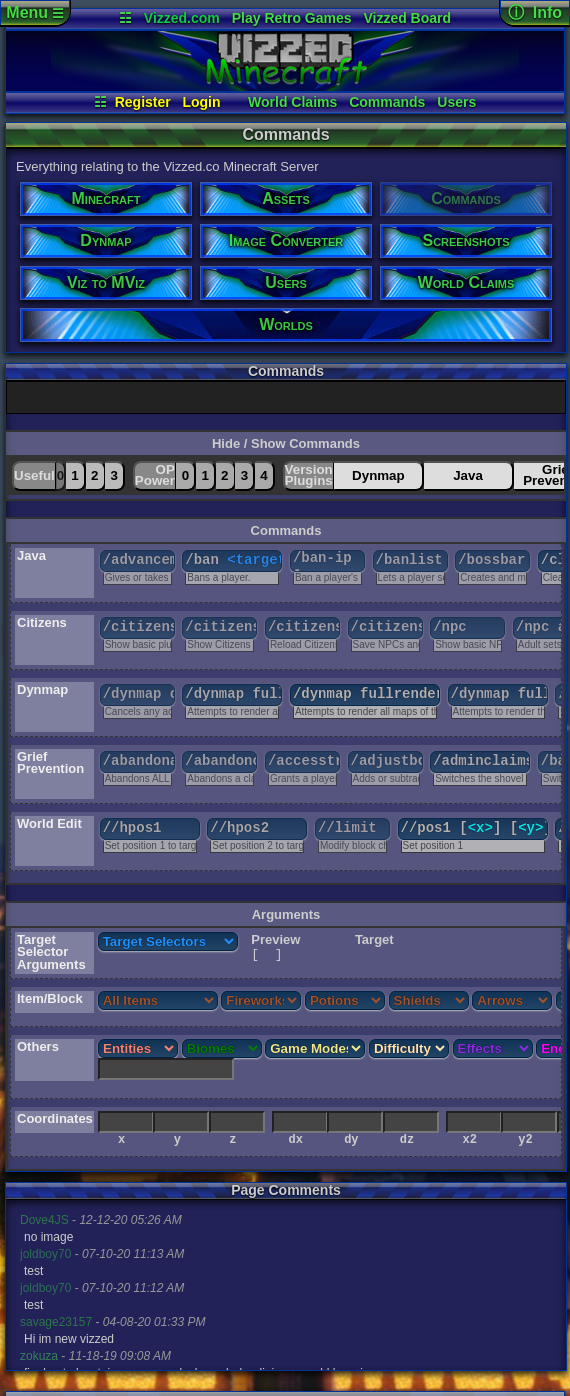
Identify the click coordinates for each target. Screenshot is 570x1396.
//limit (347, 828)
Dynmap (378, 475)
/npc (450, 627)
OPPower (155, 475)
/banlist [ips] (412, 560)
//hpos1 (132, 828)
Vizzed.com (182, 18)
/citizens (139, 627)
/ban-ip (327, 561)
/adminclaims (481, 761)
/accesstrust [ (304, 761)
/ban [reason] (233, 560)
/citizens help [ (221, 627)
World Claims (292, 102)
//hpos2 (239, 828)
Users (456, 102)
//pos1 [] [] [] (474, 828)
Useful (34, 475)
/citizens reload (304, 627)
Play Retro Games (292, 18)
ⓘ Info (535, 12)
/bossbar (491, 560)
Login (201, 102)
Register (143, 102)
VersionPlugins (309, 475)
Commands (387, 102)
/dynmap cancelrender (139, 694)
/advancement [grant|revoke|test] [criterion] (139, 560)
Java (468, 475)
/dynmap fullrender (233, 694)
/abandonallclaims (139, 761)
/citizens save (387, 627)
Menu (34, 12)
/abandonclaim (221, 761)
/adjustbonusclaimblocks (387, 761)
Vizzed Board (407, 18)
